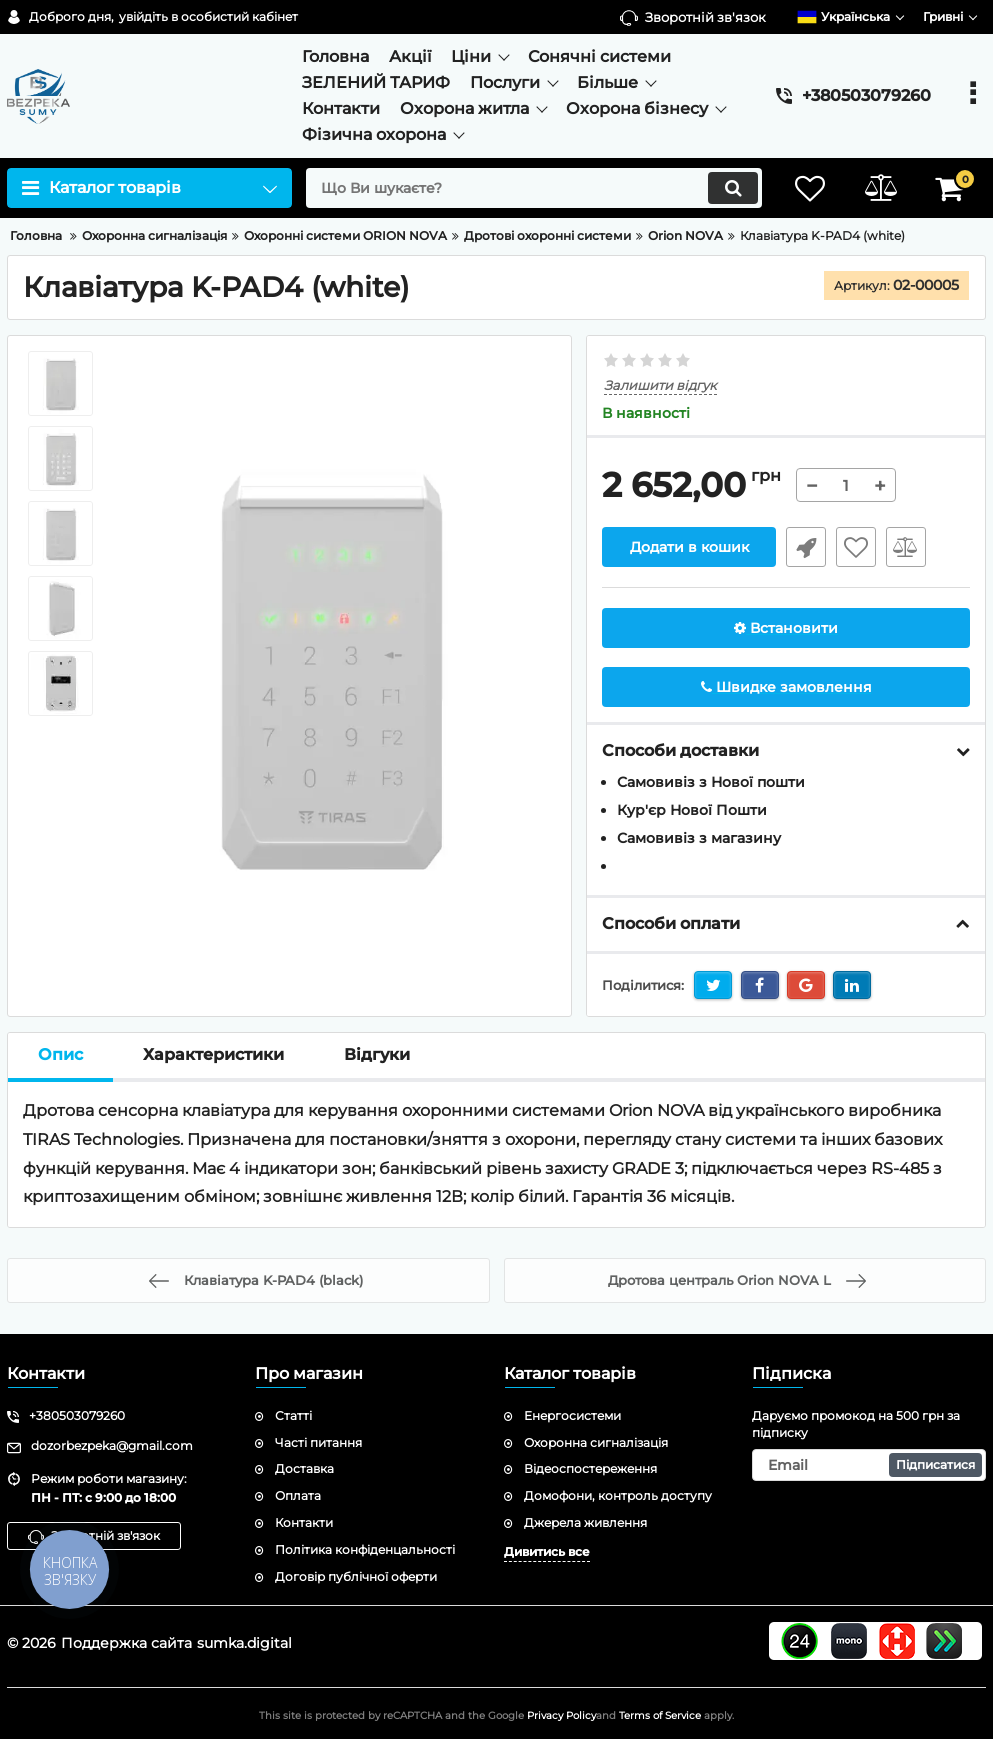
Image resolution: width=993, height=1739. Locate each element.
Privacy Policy (561, 1715)
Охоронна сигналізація (596, 1442)
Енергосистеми (572, 1415)
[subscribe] (869, 1465)
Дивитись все (547, 1551)
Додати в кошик (689, 547)
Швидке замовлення (806, 547)
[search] (534, 188)
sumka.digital (244, 1643)
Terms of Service (660, 1715)
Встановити (786, 628)
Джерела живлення (585, 1522)
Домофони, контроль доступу (618, 1495)
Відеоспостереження (590, 1468)
